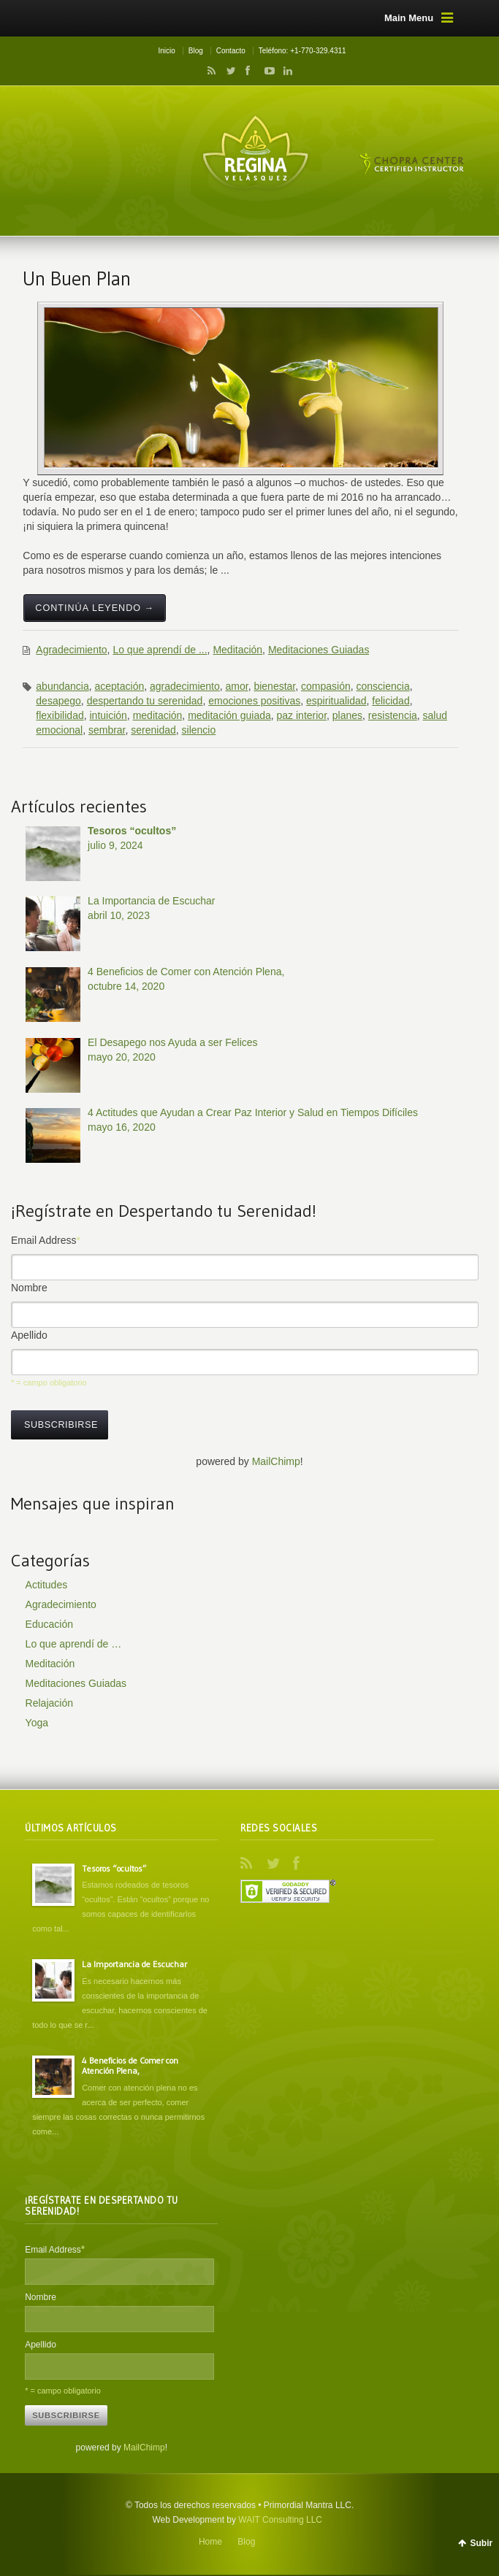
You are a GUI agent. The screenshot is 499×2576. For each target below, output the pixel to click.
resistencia (392, 715)
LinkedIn (284, 71)
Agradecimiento (71, 649)
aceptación (120, 686)
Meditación (237, 649)
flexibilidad (59, 715)
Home (210, 2542)
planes (347, 715)
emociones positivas (254, 701)
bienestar (274, 686)
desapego (58, 701)
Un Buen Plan (77, 278)
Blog (195, 51)
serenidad (153, 730)
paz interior (302, 715)
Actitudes (47, 1585)
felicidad (390, 701)
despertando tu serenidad (145, 701)
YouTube (265, 71)
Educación (49, 1624)
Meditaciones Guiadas (319, 649)
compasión (326, 686)
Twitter (227, 71)
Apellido (29, 1335)
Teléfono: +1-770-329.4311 (302, 51)
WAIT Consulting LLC (280, 2520)
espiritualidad (336, 701)
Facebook (246, 71)
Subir (481, 2543)
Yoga (37, 1723)
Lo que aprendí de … (74, 1644)
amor (237, 686)
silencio (199, 730)
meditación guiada (229, 715)
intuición (107, 715)
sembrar (107, 730)
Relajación (49, 1703)
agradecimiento (185, 686)
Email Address (45, 1240)
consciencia (383, 686)
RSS (208, 71)
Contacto (230, 51)
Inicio (166, 51)
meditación (158, 715)
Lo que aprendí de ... (160, 649)
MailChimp (276, 1461)
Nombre (29, 1287)
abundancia (62, 686)
